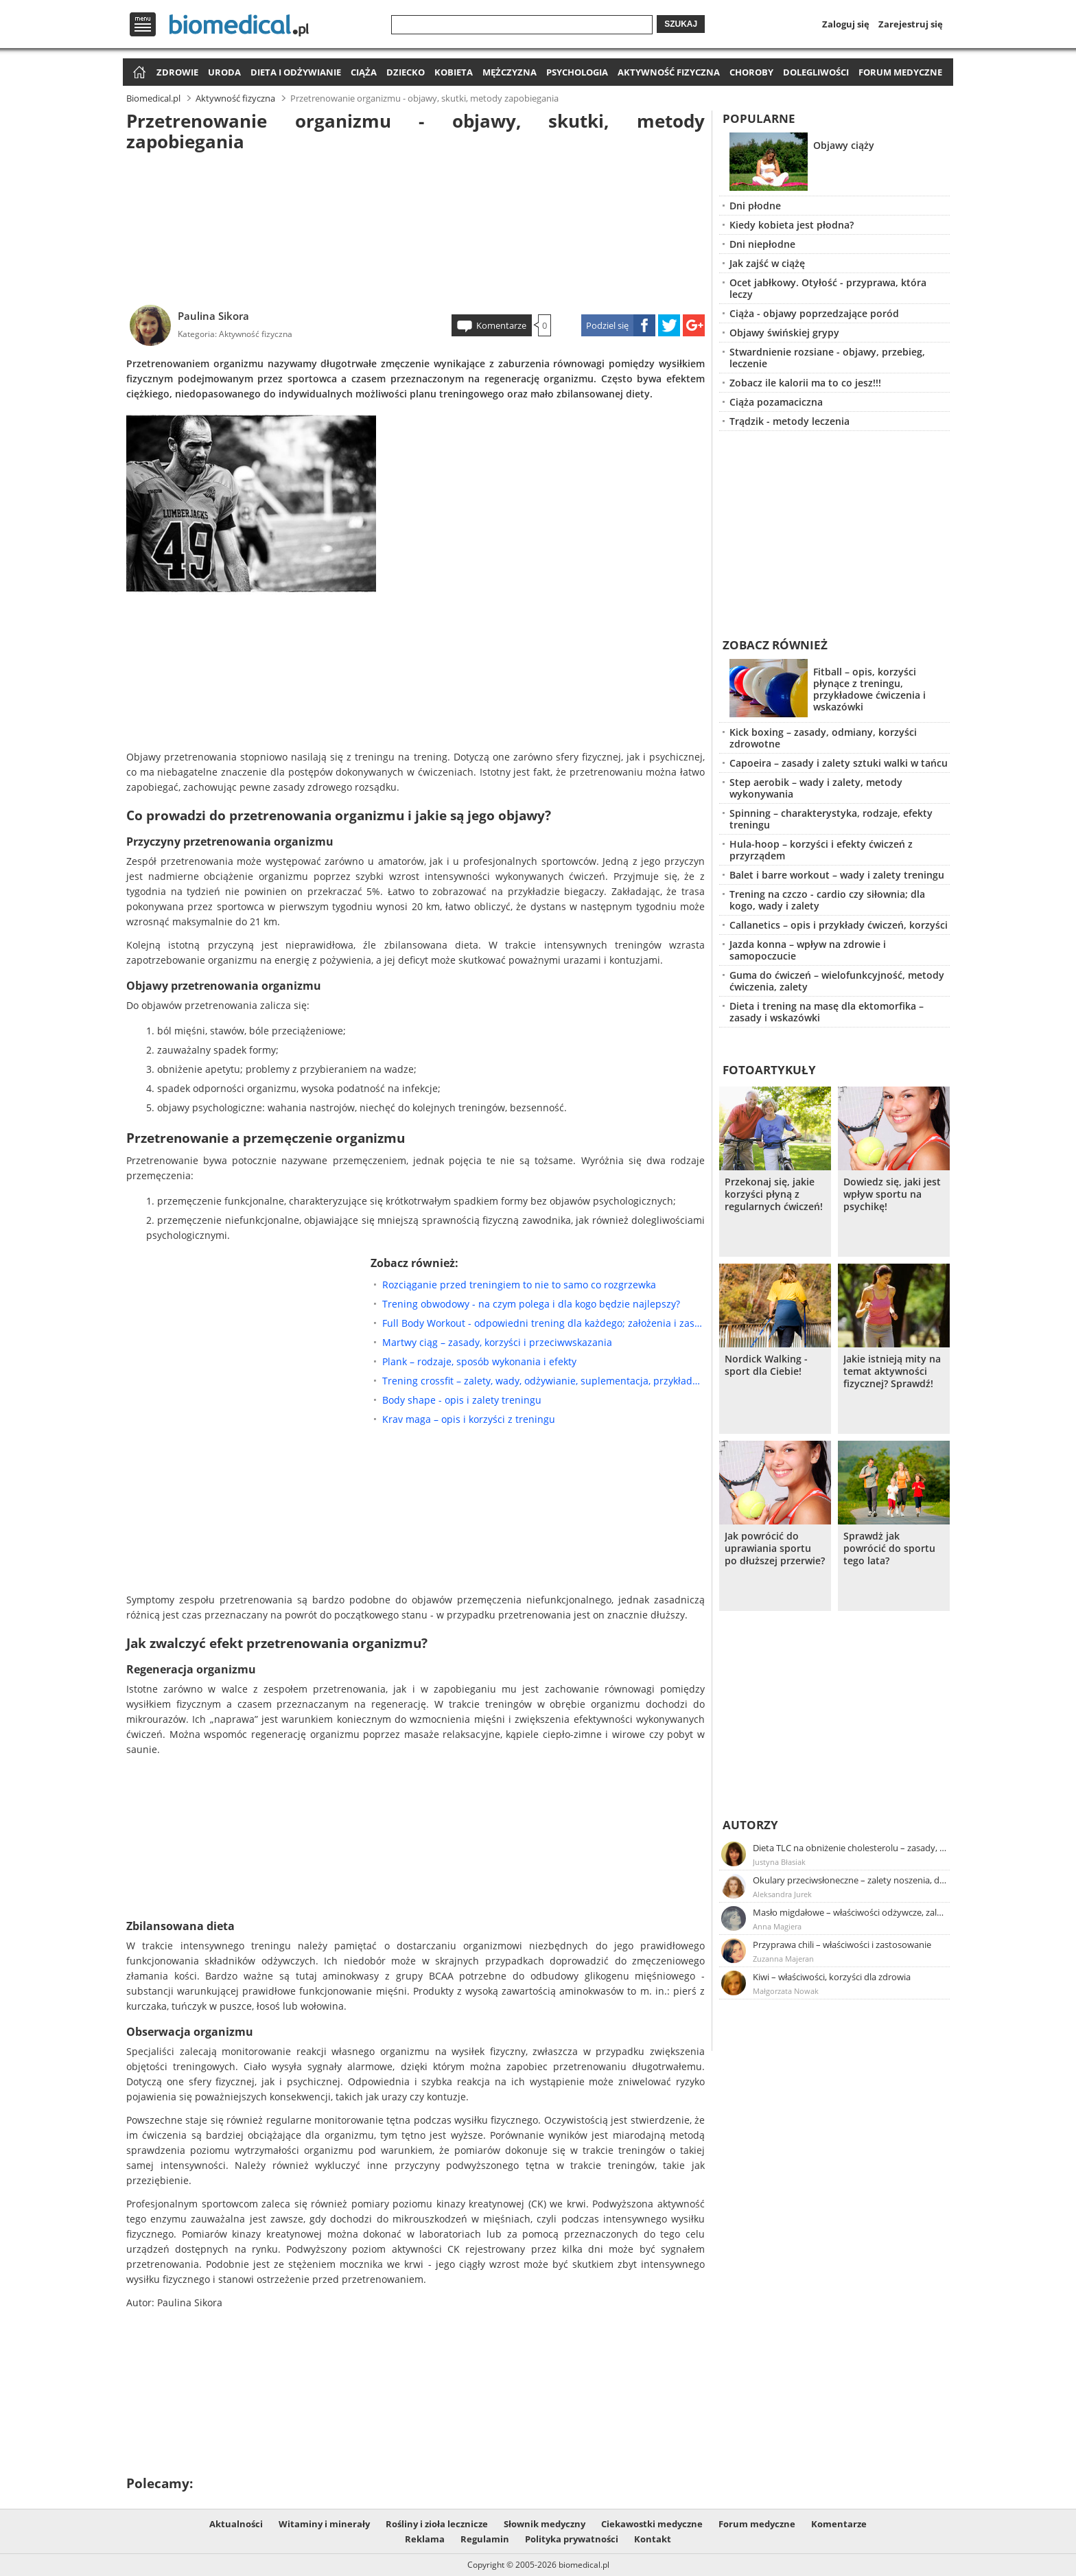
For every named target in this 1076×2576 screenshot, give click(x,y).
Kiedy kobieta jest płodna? (791, 224)
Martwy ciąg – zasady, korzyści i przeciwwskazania (497, 1342)
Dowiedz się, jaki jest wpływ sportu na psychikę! (892, 1194)
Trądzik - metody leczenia (789, 421)
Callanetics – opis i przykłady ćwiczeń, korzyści (838, 924)
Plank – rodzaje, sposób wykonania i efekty (479, 1361)
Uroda (224, 72)
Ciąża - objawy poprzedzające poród (814, 313)
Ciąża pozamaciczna (776, 401)
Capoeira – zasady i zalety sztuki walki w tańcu (838, 762)
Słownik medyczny (544, 2524)
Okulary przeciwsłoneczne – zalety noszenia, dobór (850, 1880)
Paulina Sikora (213, 316)
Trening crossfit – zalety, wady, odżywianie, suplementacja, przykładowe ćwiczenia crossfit (543, 1380)
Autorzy (750, 1825)
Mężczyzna (509, 72)
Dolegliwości (816, 72)
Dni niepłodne (762, 244)
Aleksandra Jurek (782, 1894)
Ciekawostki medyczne (652, 2524)
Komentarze (501, 325)
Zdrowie (177, 72)
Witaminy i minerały (324, 2524)
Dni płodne (755, 205)
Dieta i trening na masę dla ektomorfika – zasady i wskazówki (826, 1011)
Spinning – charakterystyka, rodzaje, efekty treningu (831, 819)
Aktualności (236, 2524)
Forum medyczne (900, 72)
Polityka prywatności (571, 2539)
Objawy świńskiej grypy (784, 332)
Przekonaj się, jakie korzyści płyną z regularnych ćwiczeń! (774, 1194)
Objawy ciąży (843, 145)
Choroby (751, 72)
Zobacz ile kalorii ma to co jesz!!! (805, 382)
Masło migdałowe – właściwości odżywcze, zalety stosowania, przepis (850, 1912)
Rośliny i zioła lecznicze (437, 2524)
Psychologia (577, 72)
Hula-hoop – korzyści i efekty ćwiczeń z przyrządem (821, 849)
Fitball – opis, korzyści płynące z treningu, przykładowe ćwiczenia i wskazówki (869, 689)
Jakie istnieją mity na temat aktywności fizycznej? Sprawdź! (892, 1371)
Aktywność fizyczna (669, 72)
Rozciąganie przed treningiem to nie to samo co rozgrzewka (519, 1284)
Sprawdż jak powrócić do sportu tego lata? (889, 1548)
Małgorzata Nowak (786, 1991)
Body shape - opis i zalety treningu (461, 1399)
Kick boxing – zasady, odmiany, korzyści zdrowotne (823, 738)
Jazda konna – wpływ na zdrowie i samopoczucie (807, 950)
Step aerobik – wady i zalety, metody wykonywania (815, 788)
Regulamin (484, 2539)
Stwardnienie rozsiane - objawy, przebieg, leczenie (827, 357)
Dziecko (405, 72)
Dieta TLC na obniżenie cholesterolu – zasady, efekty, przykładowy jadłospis (850, 1848)
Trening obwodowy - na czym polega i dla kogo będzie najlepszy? (531, 1303)
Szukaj (680, 24)
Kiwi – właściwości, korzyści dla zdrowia (832, 1977)
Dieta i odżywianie (295, 72)
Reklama (425, 2539)
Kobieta (453, 72)
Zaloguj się (845, 24)
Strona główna (137, 73)
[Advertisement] (416, 225)
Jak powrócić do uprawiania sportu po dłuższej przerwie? (775, 1548)
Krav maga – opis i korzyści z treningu (468, 1419)
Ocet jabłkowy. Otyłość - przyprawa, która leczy (827, 288)
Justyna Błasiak (779, 1862)
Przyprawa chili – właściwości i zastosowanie (842, 1944)
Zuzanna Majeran (783, 1958)
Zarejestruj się (910, 24)
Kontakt (652, 2539)
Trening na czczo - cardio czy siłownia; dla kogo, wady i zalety (827, 899)
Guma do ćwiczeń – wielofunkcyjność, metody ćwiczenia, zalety (836, 980)
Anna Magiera (777, 1926)
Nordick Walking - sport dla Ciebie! (766, 1365)
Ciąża (364, 72)
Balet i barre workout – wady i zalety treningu (836, 874)
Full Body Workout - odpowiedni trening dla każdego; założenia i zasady (543, 1323)
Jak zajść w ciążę (767, 263)
